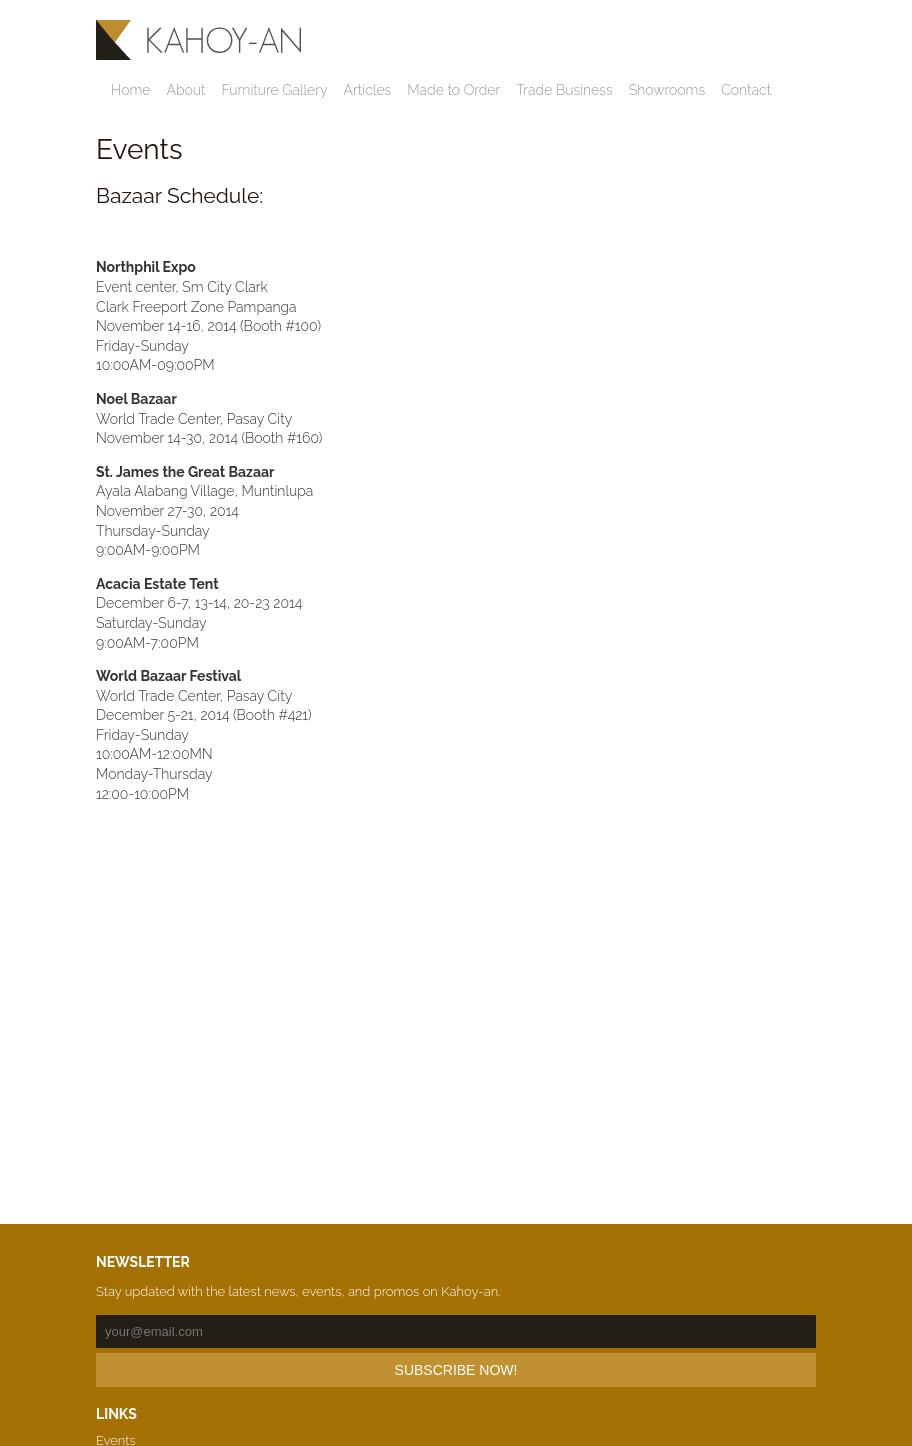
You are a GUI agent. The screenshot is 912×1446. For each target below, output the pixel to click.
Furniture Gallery (274, 90)
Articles (368, 90)
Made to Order (453, 90)
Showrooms (667, 90)
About (185, 90)
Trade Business (564, 90)
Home (130, 90)
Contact (746, 90)
